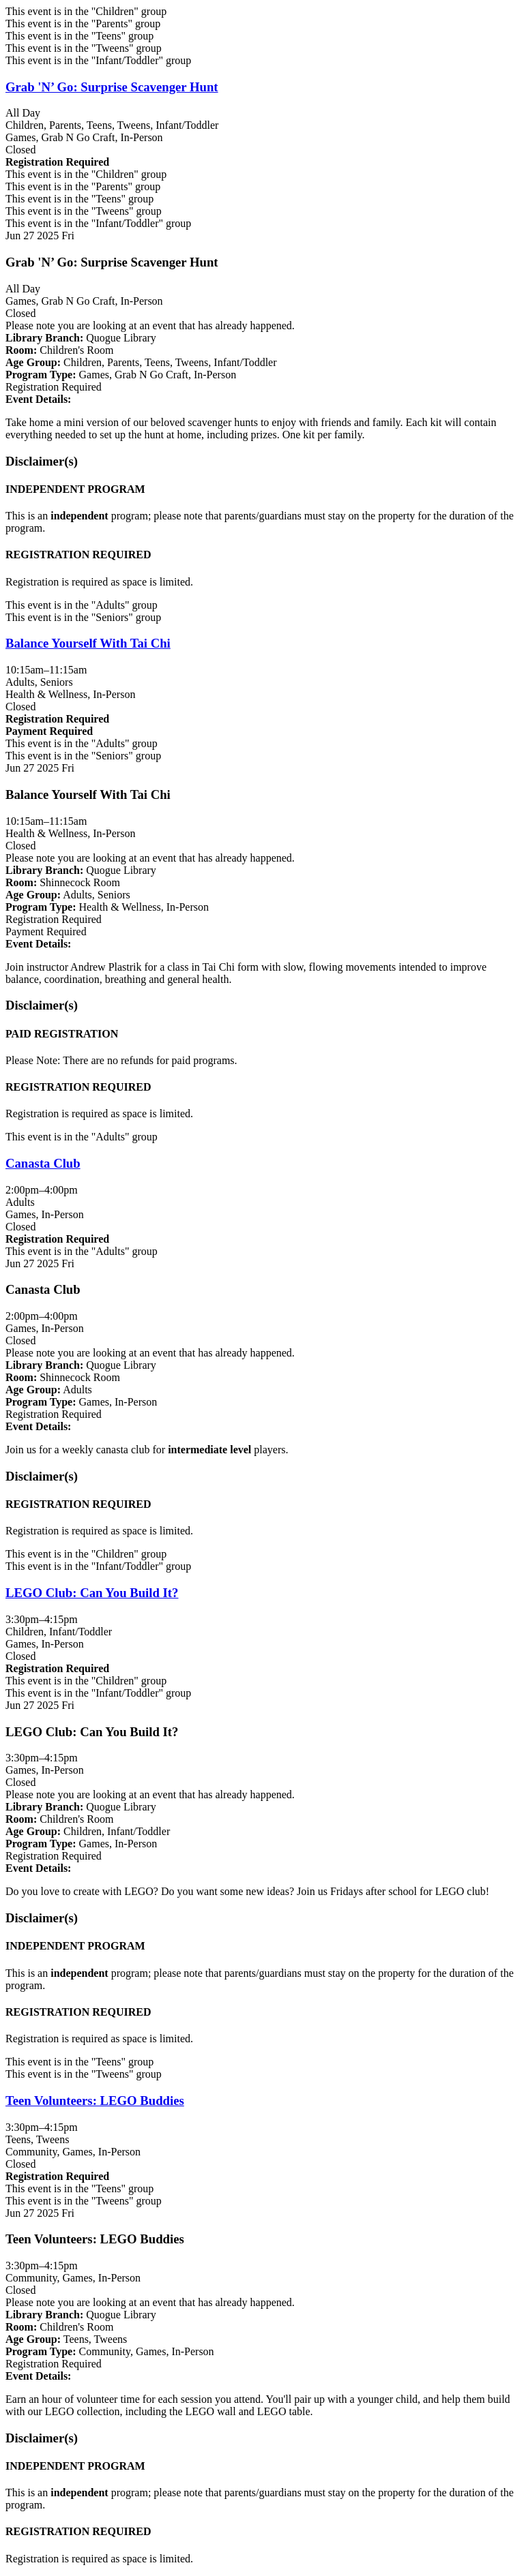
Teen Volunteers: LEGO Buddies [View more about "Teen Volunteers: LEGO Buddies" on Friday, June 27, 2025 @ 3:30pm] (94, 2100)
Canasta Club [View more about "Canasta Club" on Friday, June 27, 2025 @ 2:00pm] (43, 1163)
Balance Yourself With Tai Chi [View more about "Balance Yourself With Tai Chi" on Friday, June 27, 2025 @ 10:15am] (88, 643)
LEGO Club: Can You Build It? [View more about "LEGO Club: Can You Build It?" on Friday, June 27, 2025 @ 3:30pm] (91, 1593)
